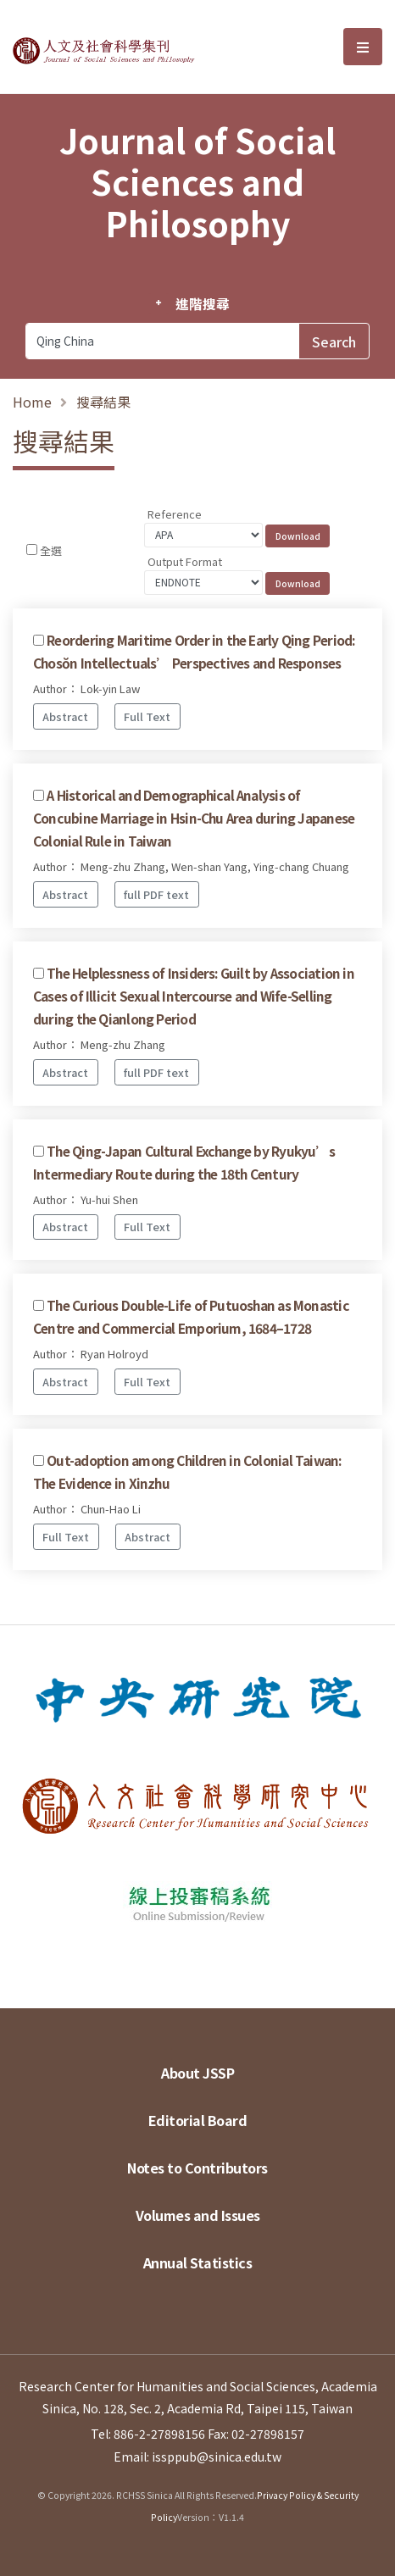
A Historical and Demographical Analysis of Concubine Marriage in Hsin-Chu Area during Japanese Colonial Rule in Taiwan (193, 818)
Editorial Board (198, 2120)
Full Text (147, 716)
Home (32, 401)
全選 (51, 550)
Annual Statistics (198, 2262)
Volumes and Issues (198, 2215)
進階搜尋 (202, 303)
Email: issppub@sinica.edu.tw (197, 2456)
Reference (174, 514)
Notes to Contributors (197, 2167)
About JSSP (197, 2072)
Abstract (65, 716)
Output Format (184, 561)
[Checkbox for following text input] (31, 549)
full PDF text (156, 894)
